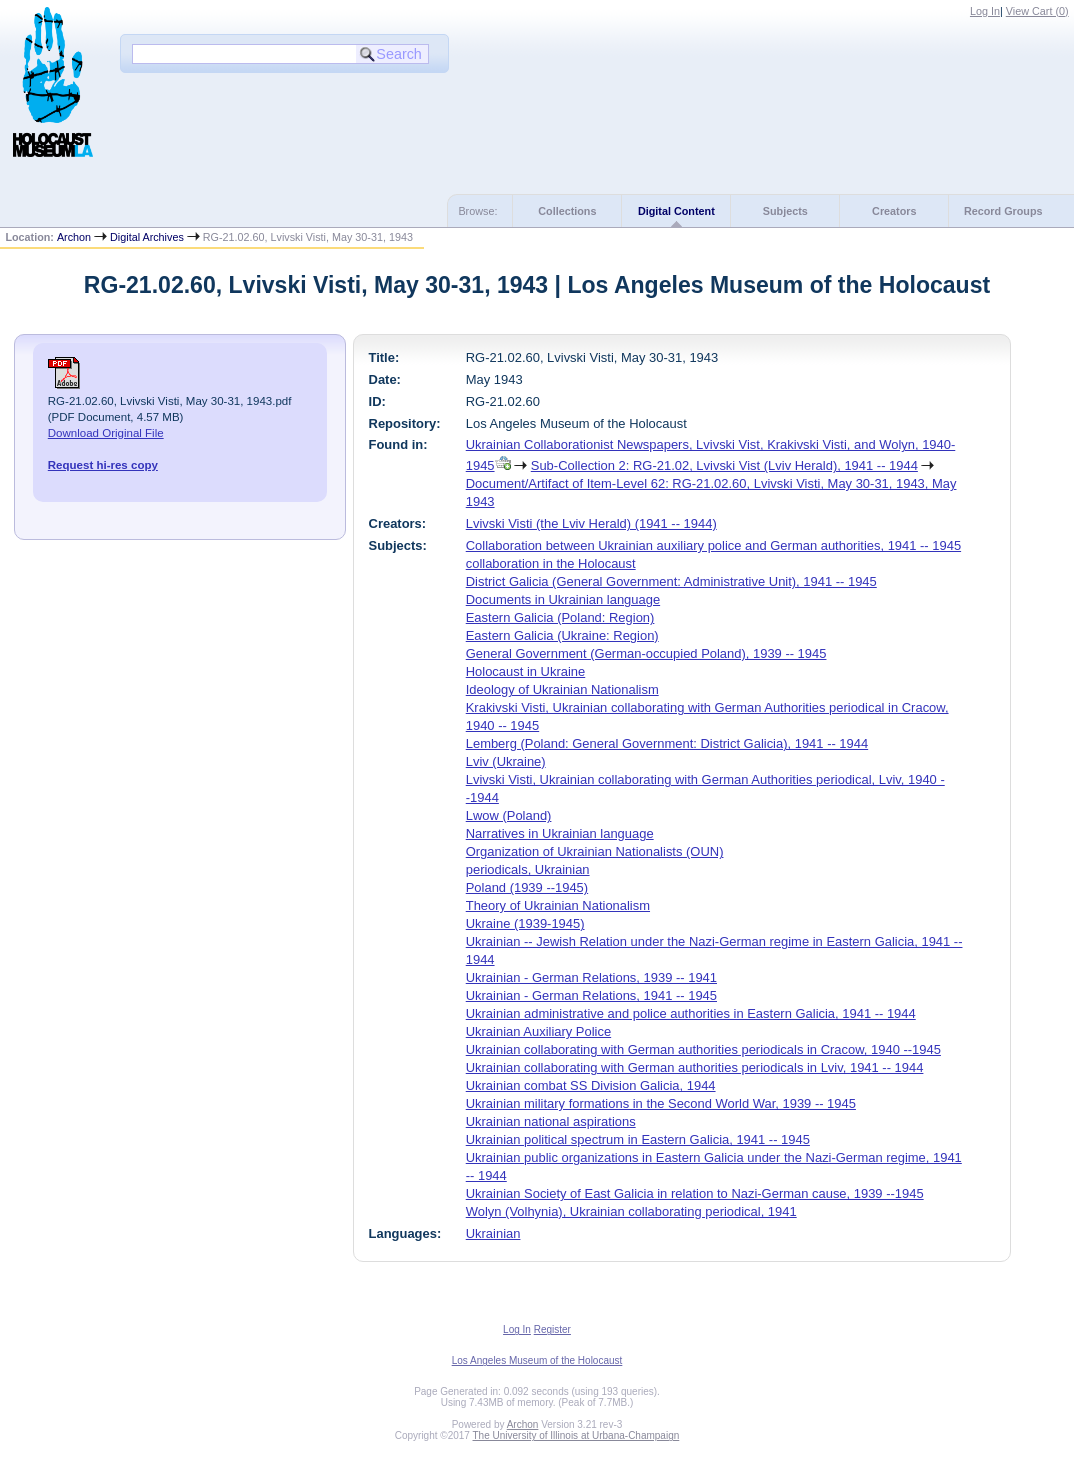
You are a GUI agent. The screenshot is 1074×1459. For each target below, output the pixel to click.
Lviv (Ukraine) (506, 761)
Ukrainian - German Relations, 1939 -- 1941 (591, 977)
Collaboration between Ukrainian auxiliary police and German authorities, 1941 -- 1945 (713, 545)
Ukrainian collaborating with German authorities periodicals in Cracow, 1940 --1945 (703, 1049)
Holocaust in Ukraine (526, 671)
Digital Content (676, 211)
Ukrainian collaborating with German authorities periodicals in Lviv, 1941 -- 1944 (695, 1067)
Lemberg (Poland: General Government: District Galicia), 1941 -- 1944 (667, 743)
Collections (567, 211)
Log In (985, 11)
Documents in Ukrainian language (563, 599)
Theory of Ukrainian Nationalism (558, 905)
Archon (74, 237)
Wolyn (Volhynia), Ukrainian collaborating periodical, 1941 (631, 1211)
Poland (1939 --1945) (527, 887)
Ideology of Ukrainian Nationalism (562, 689)
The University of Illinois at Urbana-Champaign (576, 1435)
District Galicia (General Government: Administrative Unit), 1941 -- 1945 (671, 581)
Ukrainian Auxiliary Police (538, 1031)
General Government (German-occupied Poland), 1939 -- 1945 (646, 653)
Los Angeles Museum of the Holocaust (537, 1360)
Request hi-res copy (103, 465)
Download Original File (106, 433)
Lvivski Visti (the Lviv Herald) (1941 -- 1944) (591, 523)
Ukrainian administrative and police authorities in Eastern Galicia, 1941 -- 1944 (691, 1013)
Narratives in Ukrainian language (560, 833)
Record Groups (1003, 211)
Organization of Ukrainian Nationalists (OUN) (595, 851)
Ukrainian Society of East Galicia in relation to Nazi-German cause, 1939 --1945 (695, 1193)
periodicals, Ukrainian (528, 869)
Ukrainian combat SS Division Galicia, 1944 (591, 1085)
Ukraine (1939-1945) (525, 923)
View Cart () (1037, 11)
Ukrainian (493, 1233)
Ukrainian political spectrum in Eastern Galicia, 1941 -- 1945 (638, 1139)
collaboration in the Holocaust (551, 563)
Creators (894, 211)
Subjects (785, 211)
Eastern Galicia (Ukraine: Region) (562, 635)
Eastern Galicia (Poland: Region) (560, 617)
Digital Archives (147, 237)
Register (552, 1329)
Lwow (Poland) (509, 815)
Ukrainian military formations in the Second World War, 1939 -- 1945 (661, 1103)
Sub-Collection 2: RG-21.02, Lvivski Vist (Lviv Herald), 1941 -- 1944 (724, 465)
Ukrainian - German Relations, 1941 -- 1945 (591, 995)
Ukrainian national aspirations (551, 1121)
